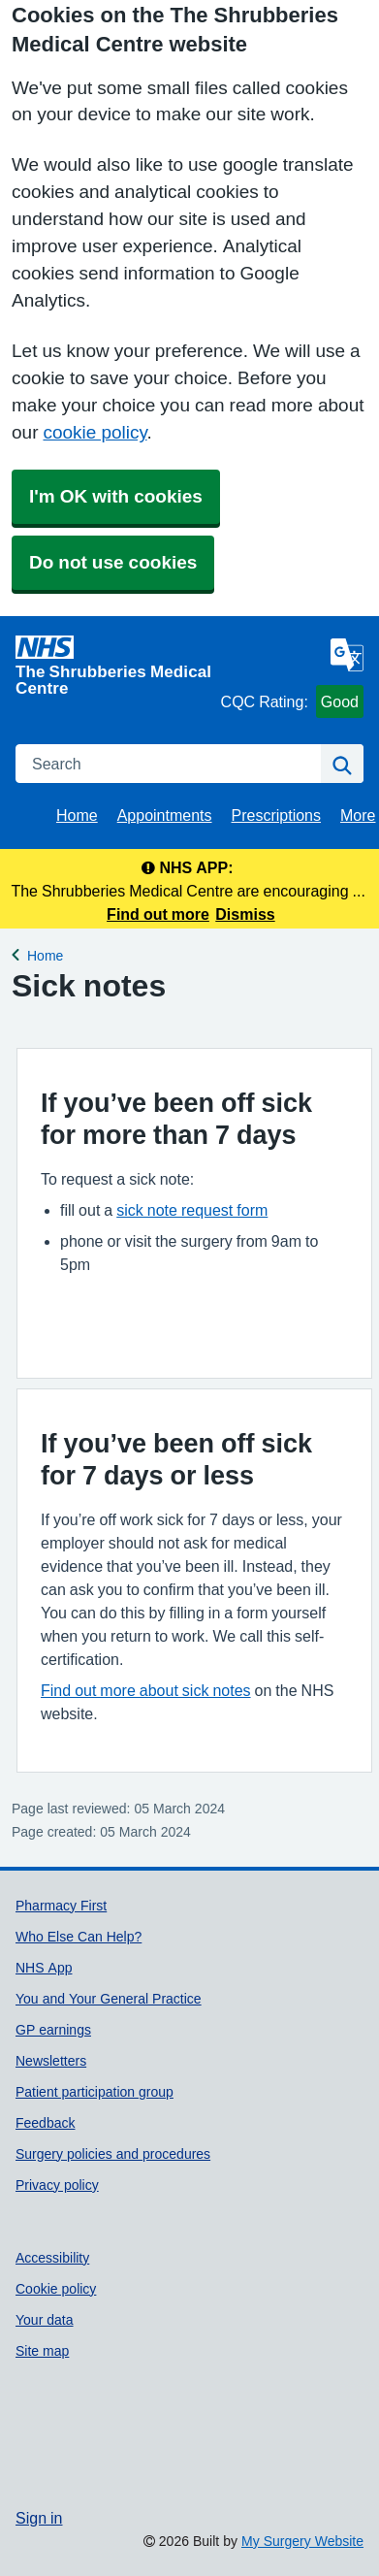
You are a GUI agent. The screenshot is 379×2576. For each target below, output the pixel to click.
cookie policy (94, 432)
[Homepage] (114, 666)
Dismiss (244, 914)
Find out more (158, 914)
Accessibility (52, 2258)
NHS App (44, 1967)
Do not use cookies (113, 562)
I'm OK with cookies (116, 496)
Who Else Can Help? (79, 1936)
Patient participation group (95, 2092)
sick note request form (192, 1210)
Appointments (164, 815)
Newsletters (51, 2061)
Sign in (39, 2518)
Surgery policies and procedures (113, 2154)
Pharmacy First (61, 1905)
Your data (45, 2320)
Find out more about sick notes (146, 1690)
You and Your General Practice (109, 1998)
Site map (42, 2351)
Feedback (45, 2123)
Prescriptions (276, 815)
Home (77, 815)
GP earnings (53, 2030)
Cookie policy (56, 2289)
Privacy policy (57, 2185)
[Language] (347, 655)
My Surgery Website (302, 2541)
